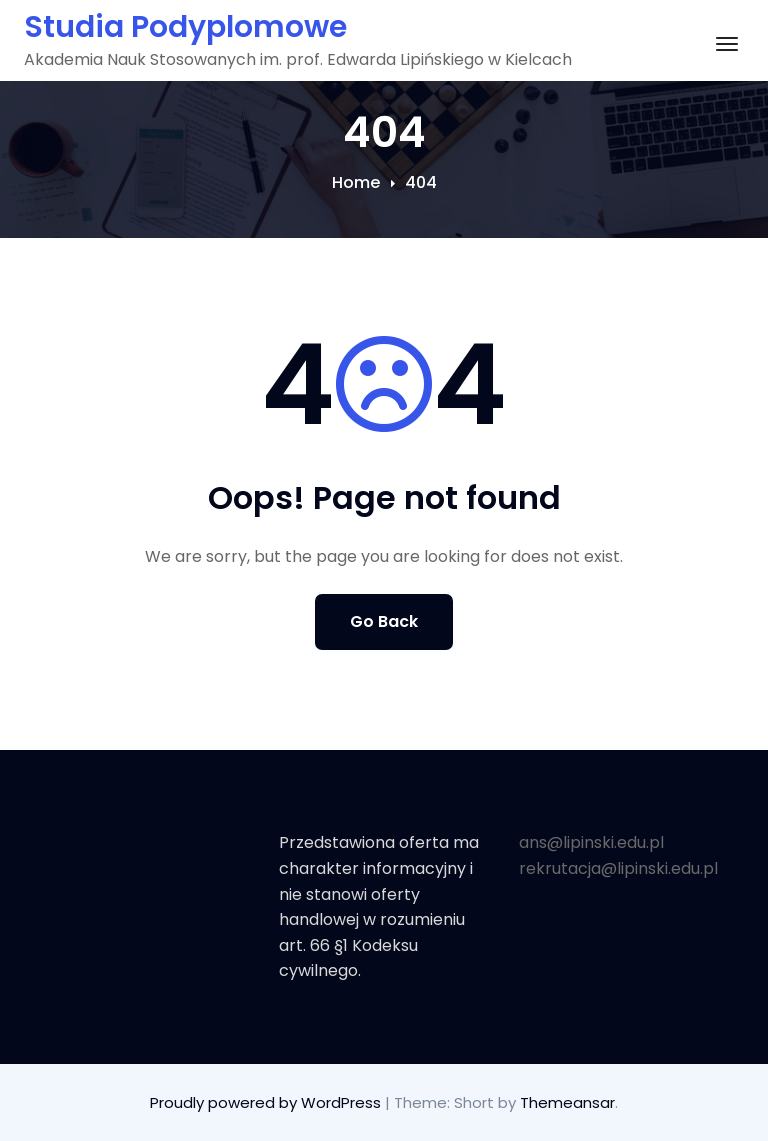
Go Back (384, 621)
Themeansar (567, 1102)
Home (356, 182)
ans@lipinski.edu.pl (591, 842)
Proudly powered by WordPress (267, 1102)
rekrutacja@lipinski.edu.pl (618, 868)
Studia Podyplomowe (185, 27)
